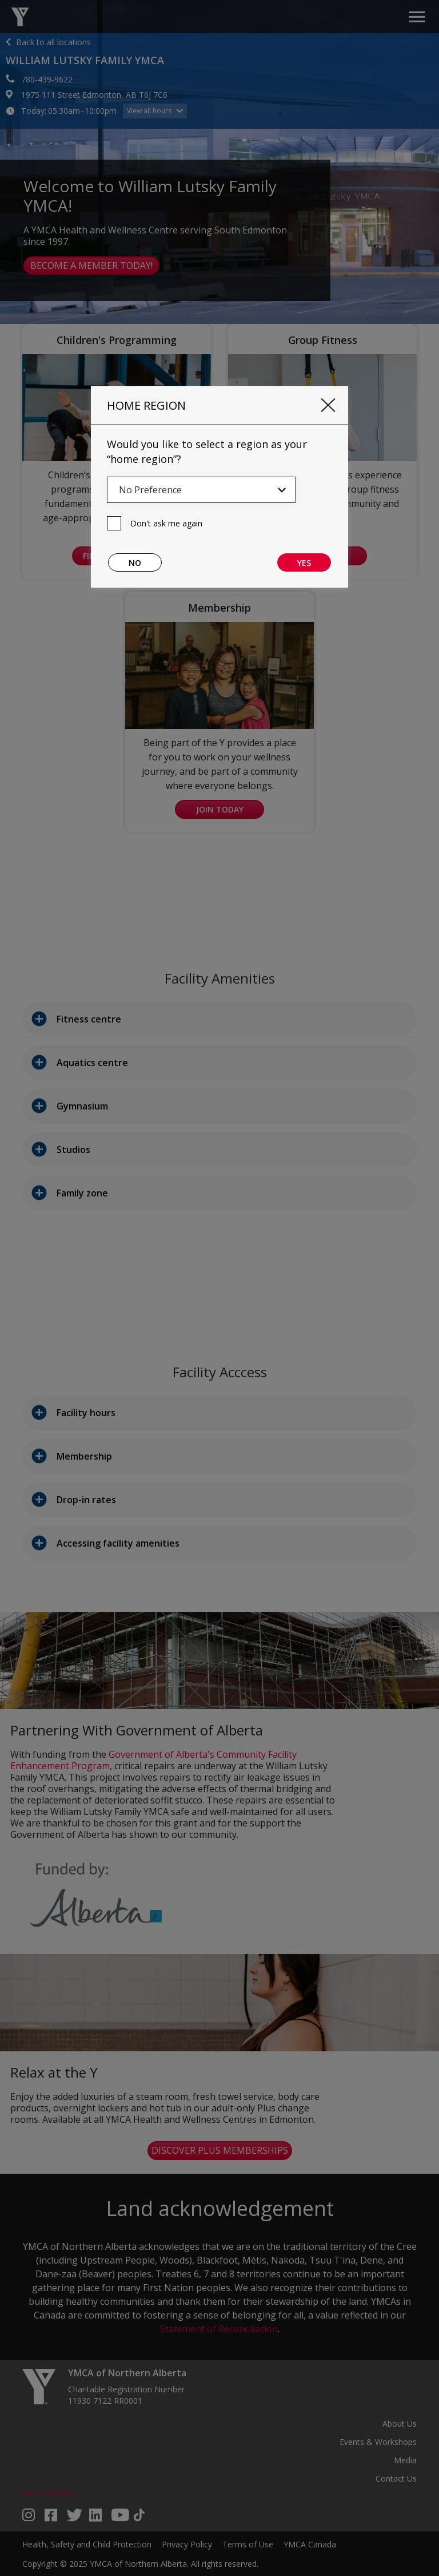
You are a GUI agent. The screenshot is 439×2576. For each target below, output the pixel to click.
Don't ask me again (166, 523)
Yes (304, 562)
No (135, 562)
